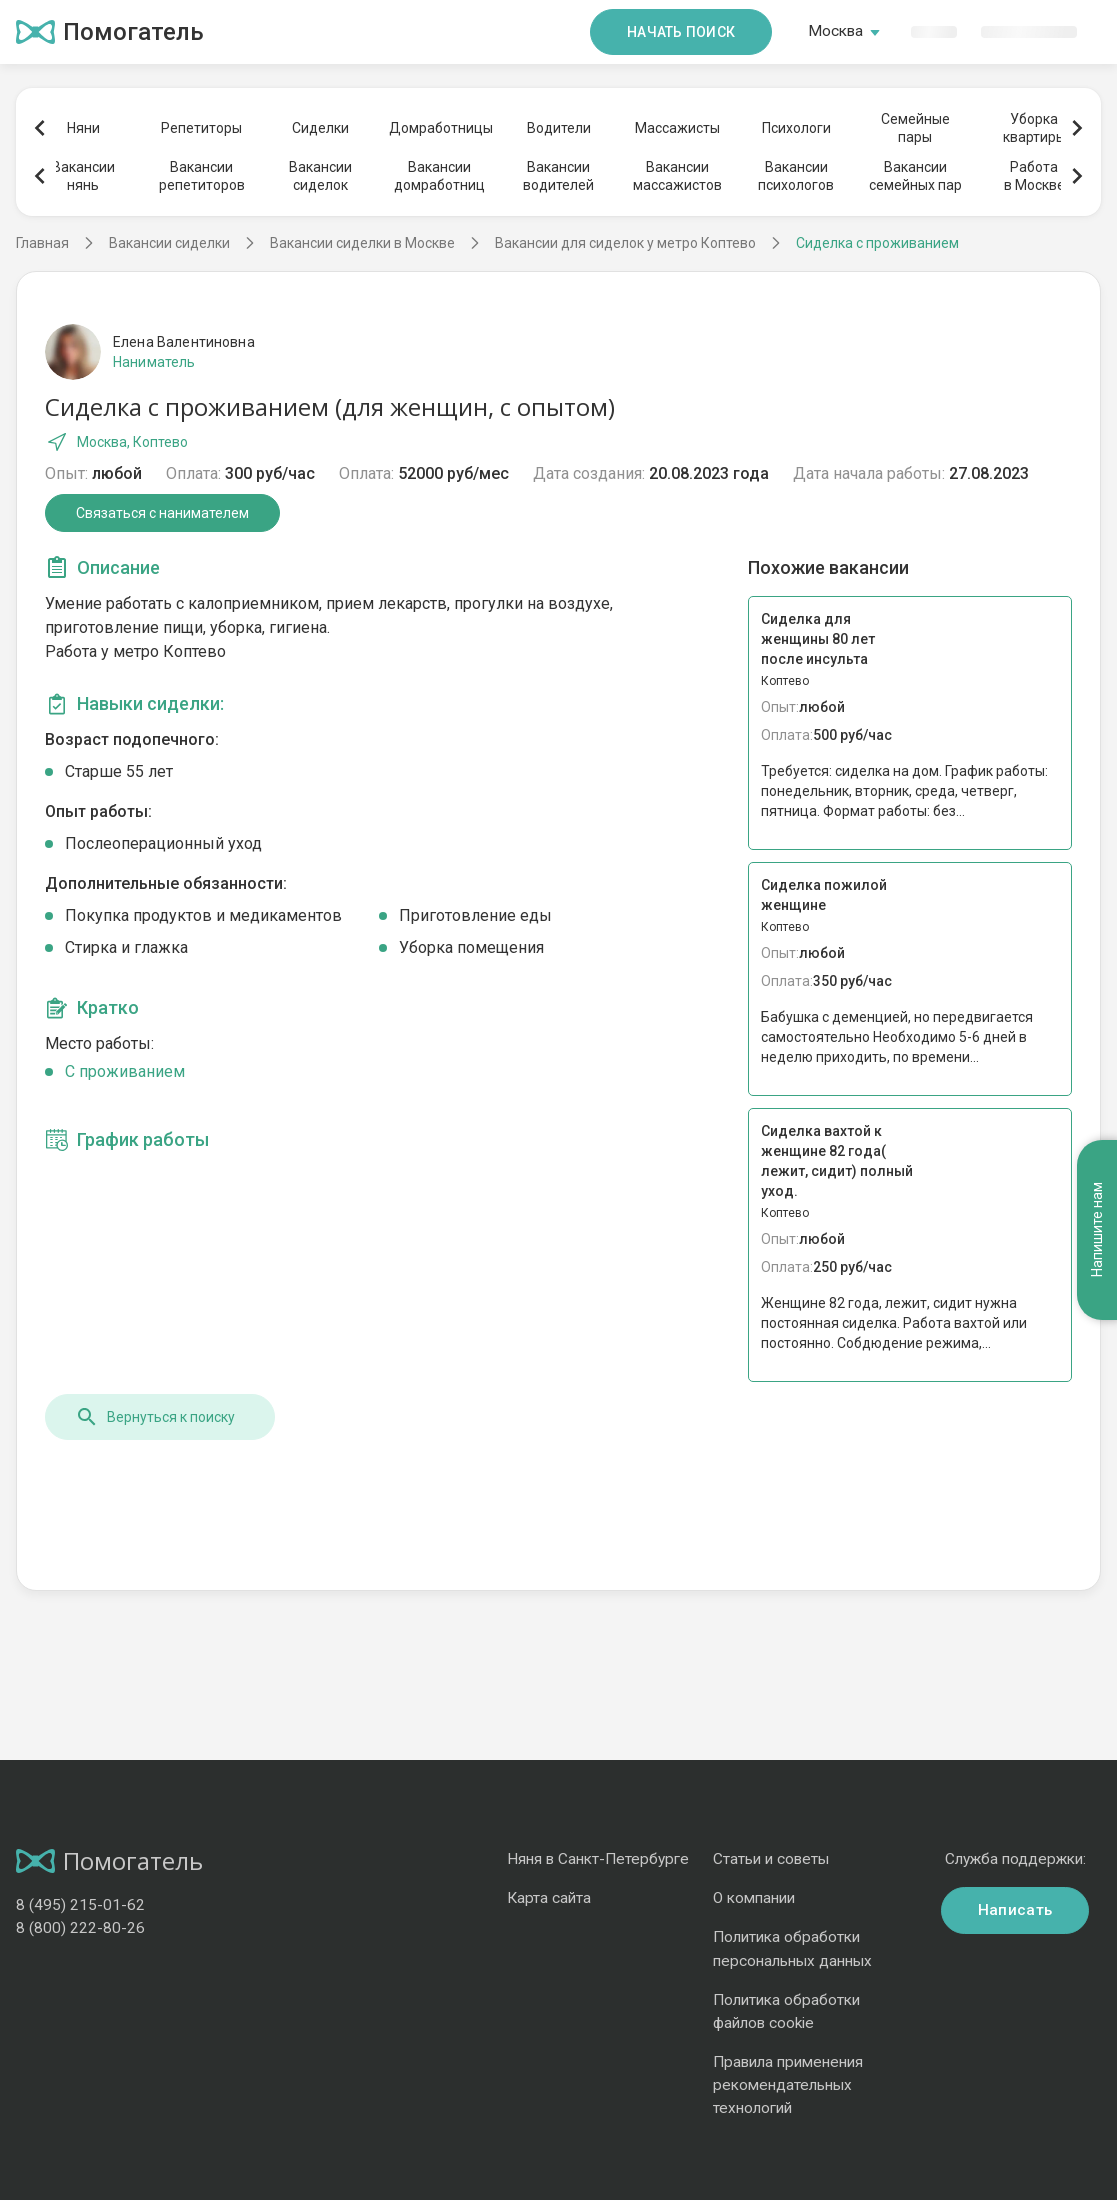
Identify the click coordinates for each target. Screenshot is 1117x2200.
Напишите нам (1097, 1230)
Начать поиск (681, 32)
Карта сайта (549, 1898)
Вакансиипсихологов (796, 176)
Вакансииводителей (558, 176)
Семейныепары (915, 128)
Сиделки (320, 128)
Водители (559, 128)
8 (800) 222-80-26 (80, 1928)
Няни (83, 128)
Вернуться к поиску (155, 1417)
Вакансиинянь (83, 176)
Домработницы (440, 128)
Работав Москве (1034, 176)
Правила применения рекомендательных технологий (788, 2085)
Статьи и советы (771, 1859)
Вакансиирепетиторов (202, 176)
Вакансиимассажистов (677, 176)
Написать (1015, 1910)
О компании (754, 1898)
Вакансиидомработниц (439, 176)
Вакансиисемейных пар (915, 176)
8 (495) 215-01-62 (80, 1905)
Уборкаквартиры (1034, 128)
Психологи (796, 128)
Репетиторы (201, 128)
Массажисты (677, 128)
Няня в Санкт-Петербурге (598, 1859)
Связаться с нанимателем (162, 513)
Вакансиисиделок (320, 176)
